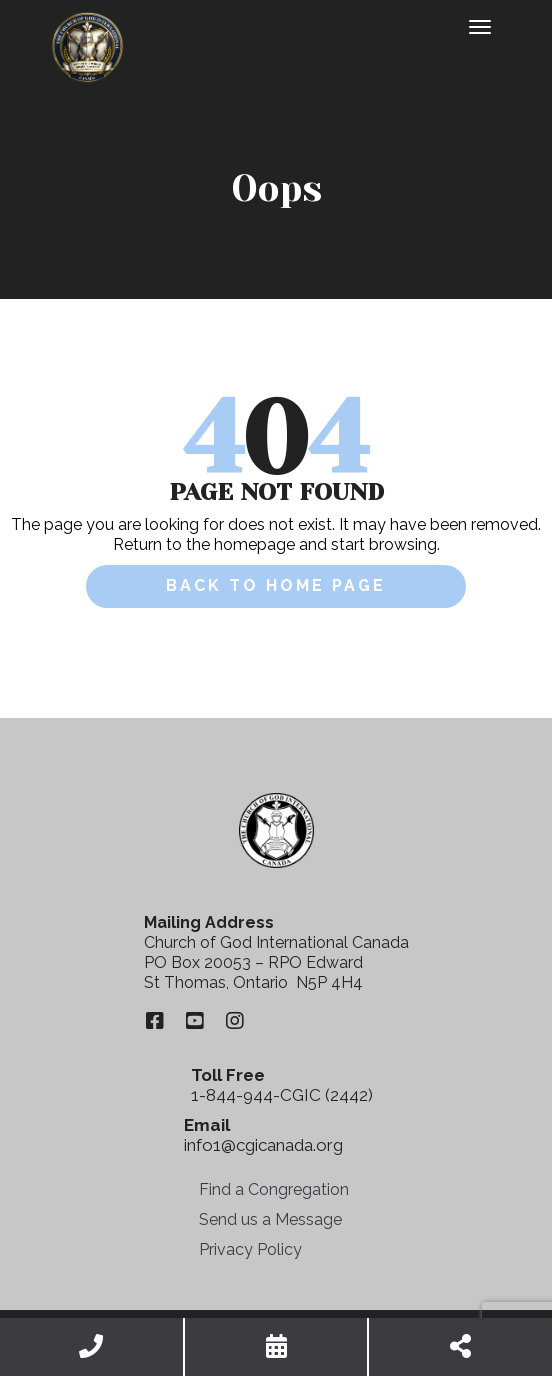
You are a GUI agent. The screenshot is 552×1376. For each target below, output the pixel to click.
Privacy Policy (250, 1249)
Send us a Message (270, 1219)
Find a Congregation (274, 1189)
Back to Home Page (276, 585)
